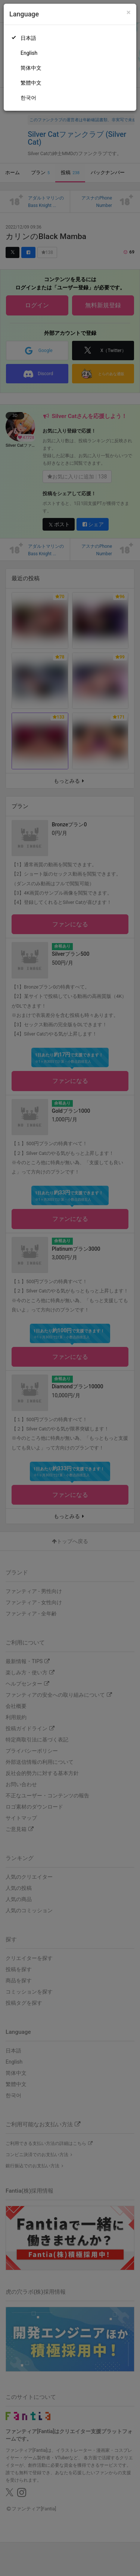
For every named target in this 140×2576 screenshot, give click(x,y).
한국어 (28, 98)
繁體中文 (31, 83)
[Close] (129, 12)
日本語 (28, 38)
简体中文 (31, 68)
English (29, 53)
